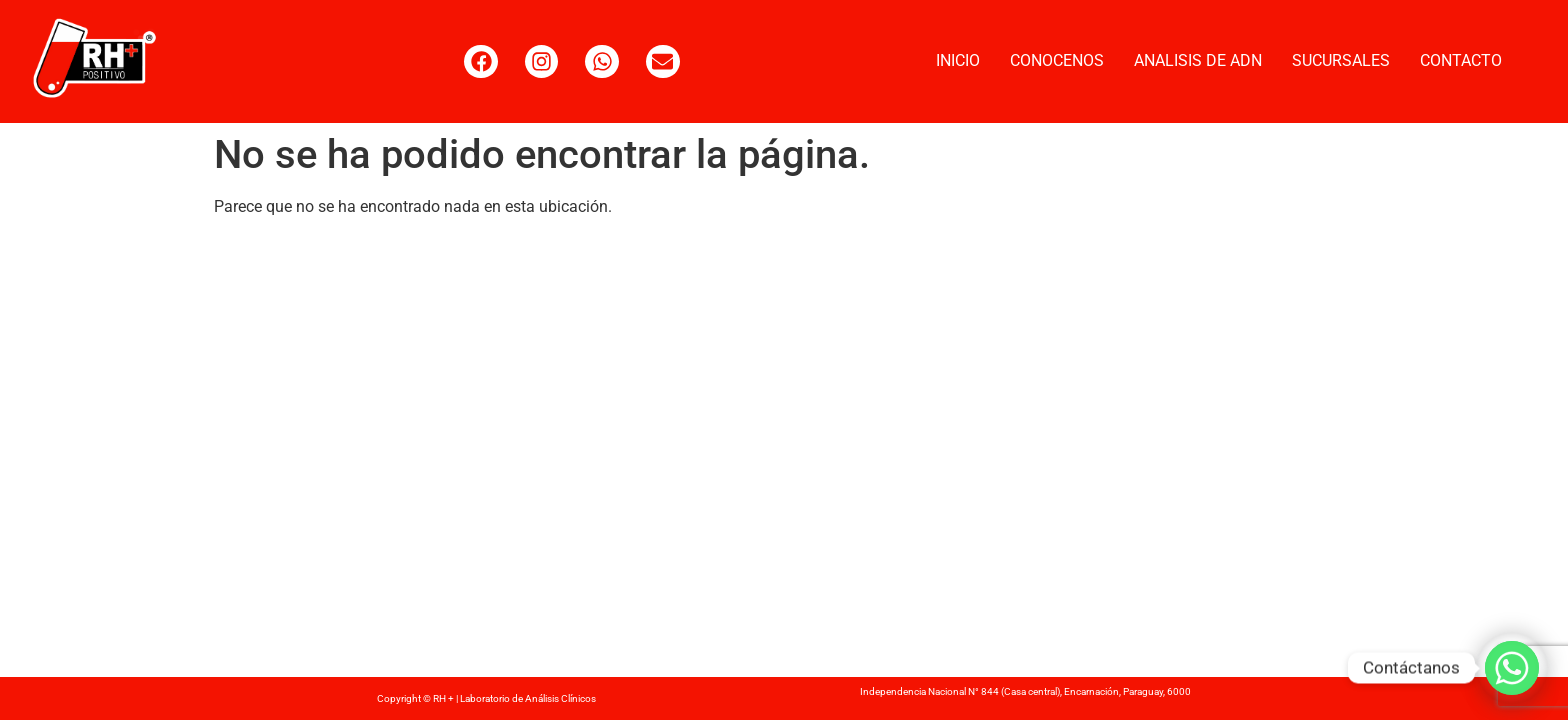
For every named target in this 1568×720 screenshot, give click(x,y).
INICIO (958, 60)
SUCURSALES (1341, 60)
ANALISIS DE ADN (1198, 60)
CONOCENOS (1057, 60)
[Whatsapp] (1512, 668)
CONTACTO (1461, 60)
